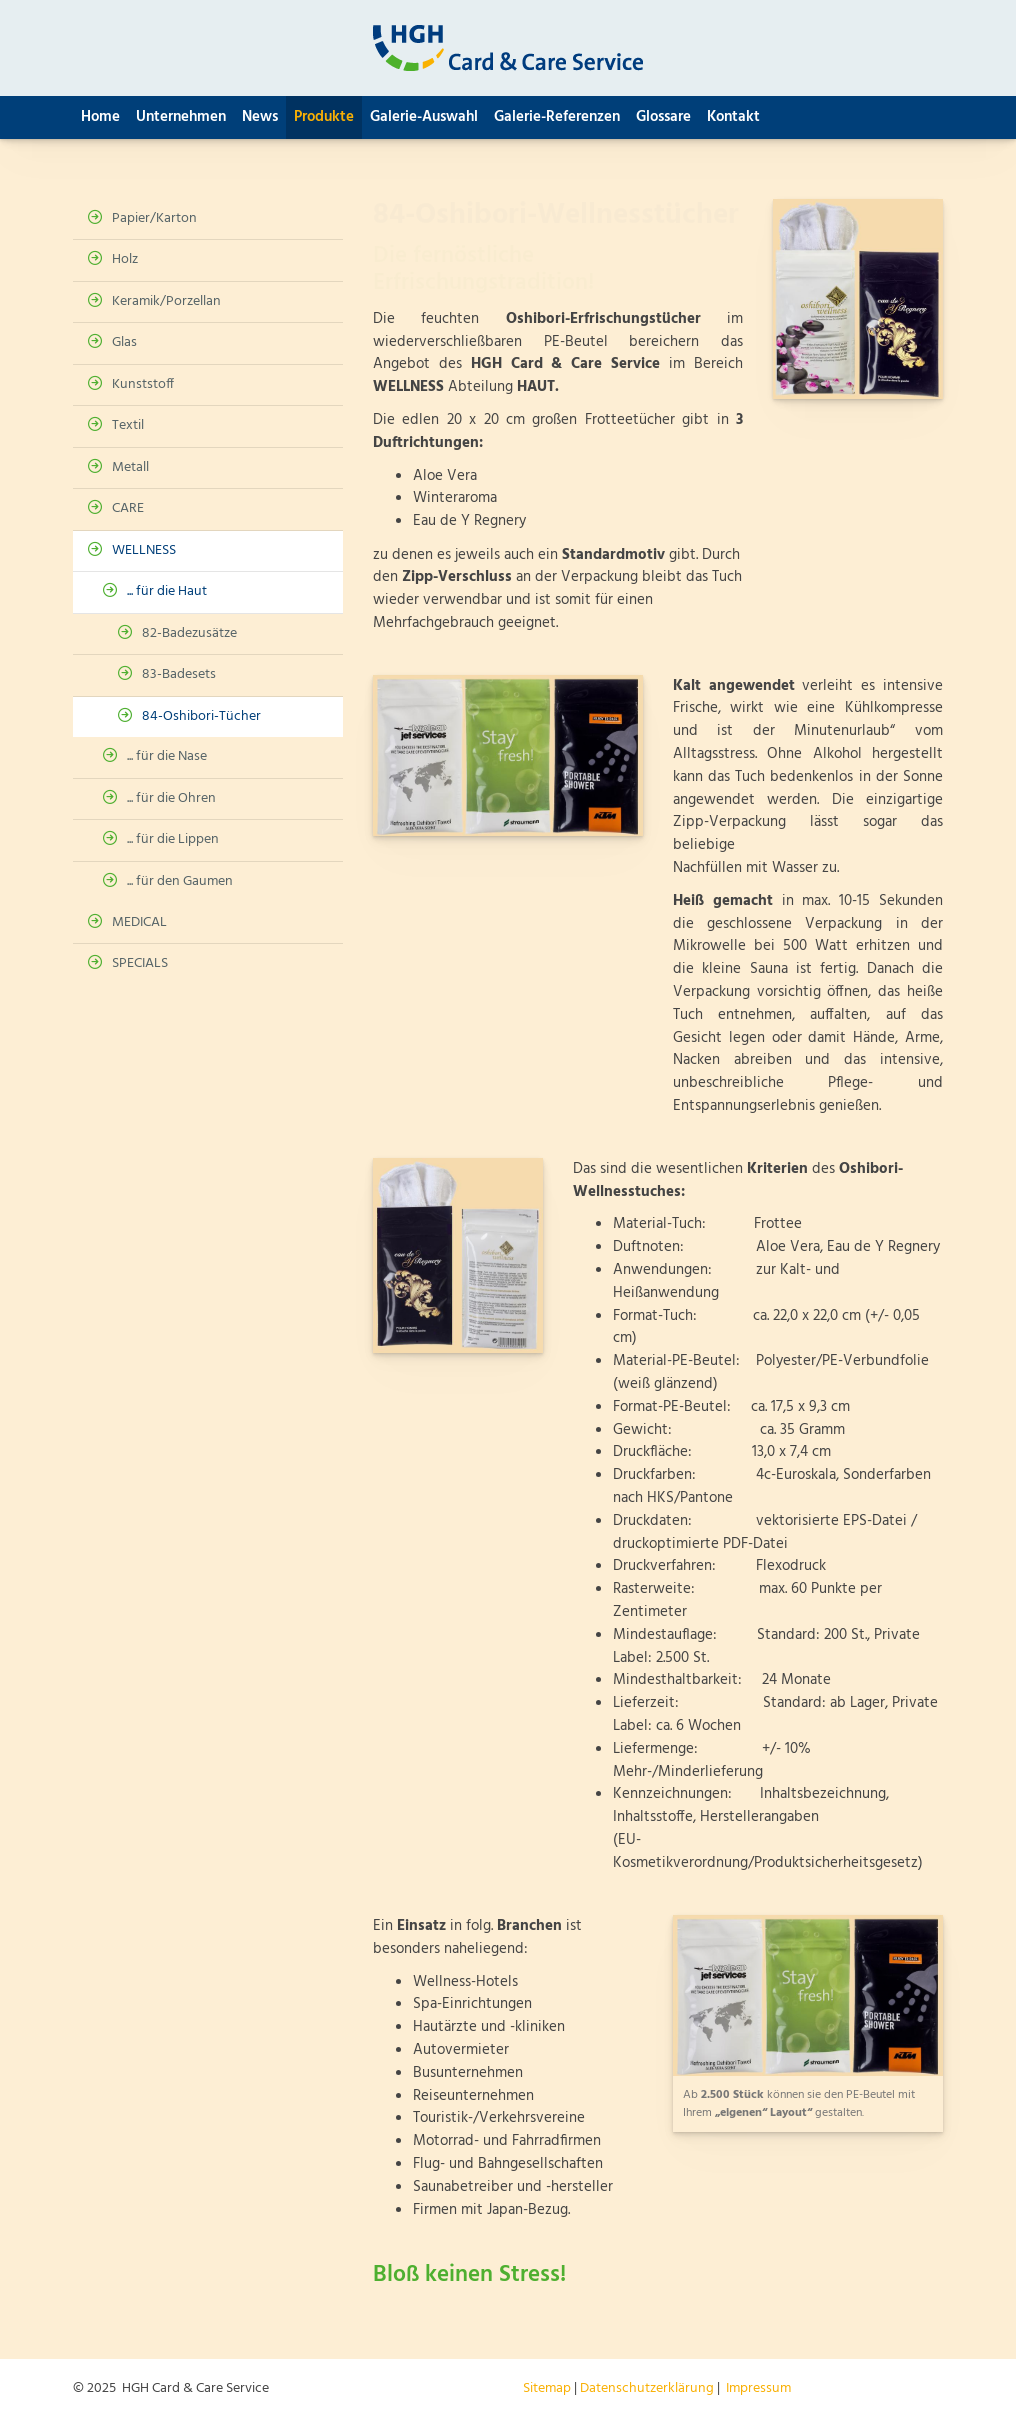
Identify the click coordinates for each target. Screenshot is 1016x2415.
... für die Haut (167, 591)
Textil (128, 425)
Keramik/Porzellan (166, 301)
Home (100, 117)
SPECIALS (140, 963)
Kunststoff (143, 384)
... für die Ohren (171, 798)
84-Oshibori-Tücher (201, 716)
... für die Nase (167, 756)
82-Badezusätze (189, 633)
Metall (130, 467)
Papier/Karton (154, 218)
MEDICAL (139, 922)
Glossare (663, 117)
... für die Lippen (173, 839)
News (260, 117)
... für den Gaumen (180, 881)
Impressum (758, 2388)
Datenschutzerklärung (647, 2388)
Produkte (324, 117)
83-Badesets (179, 674)
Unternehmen (181, 117)
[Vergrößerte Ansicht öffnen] (858, 299)
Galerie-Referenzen (557, 117)
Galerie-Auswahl (424, 117)
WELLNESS (144, 550)
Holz (125, 259)
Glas (124, 342)
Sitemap (547, 2388)
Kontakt (733, 117)
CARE (128, 508)
